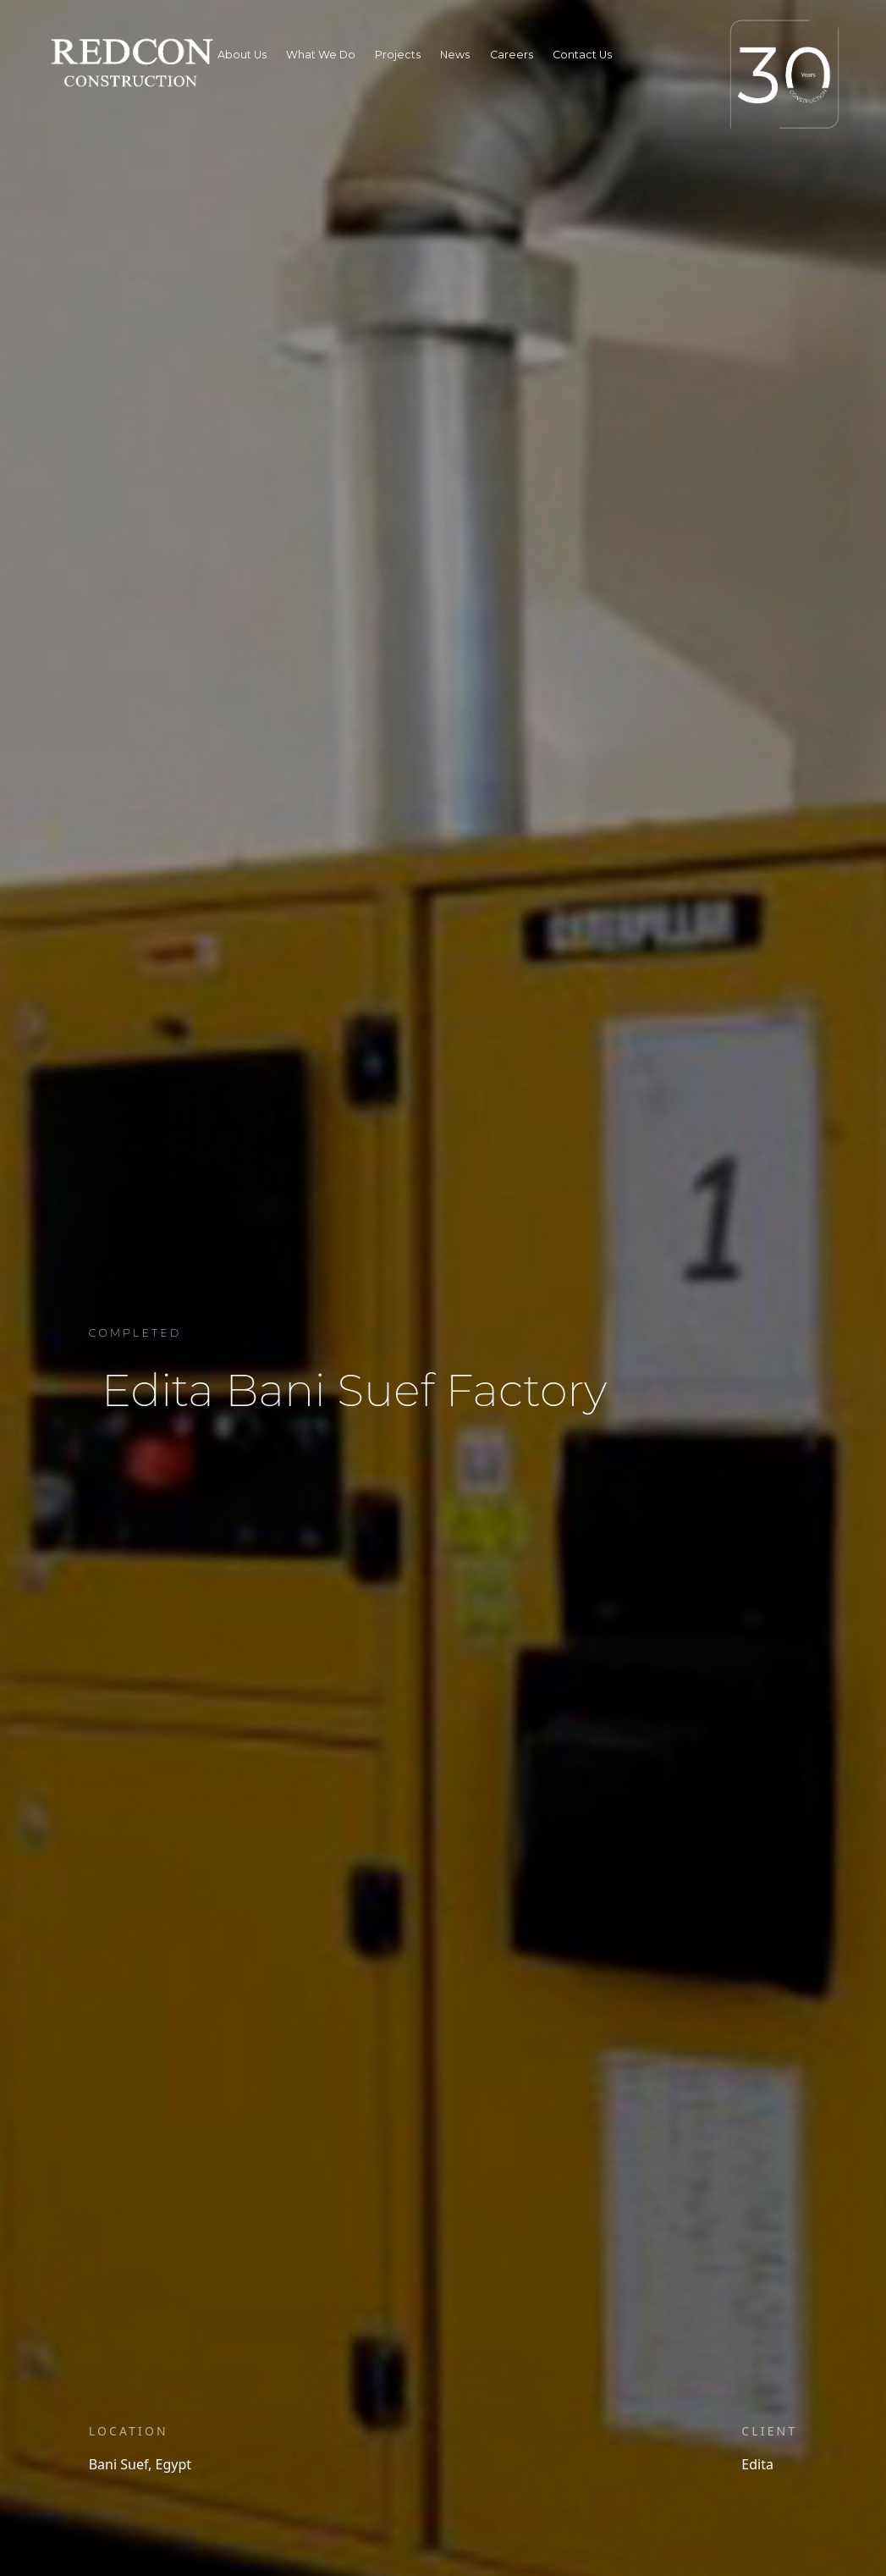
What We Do (320, 54)
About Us (242, 54)
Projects (398, 54)
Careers (511, 54)
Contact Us (582, 54)
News (455, 54)
